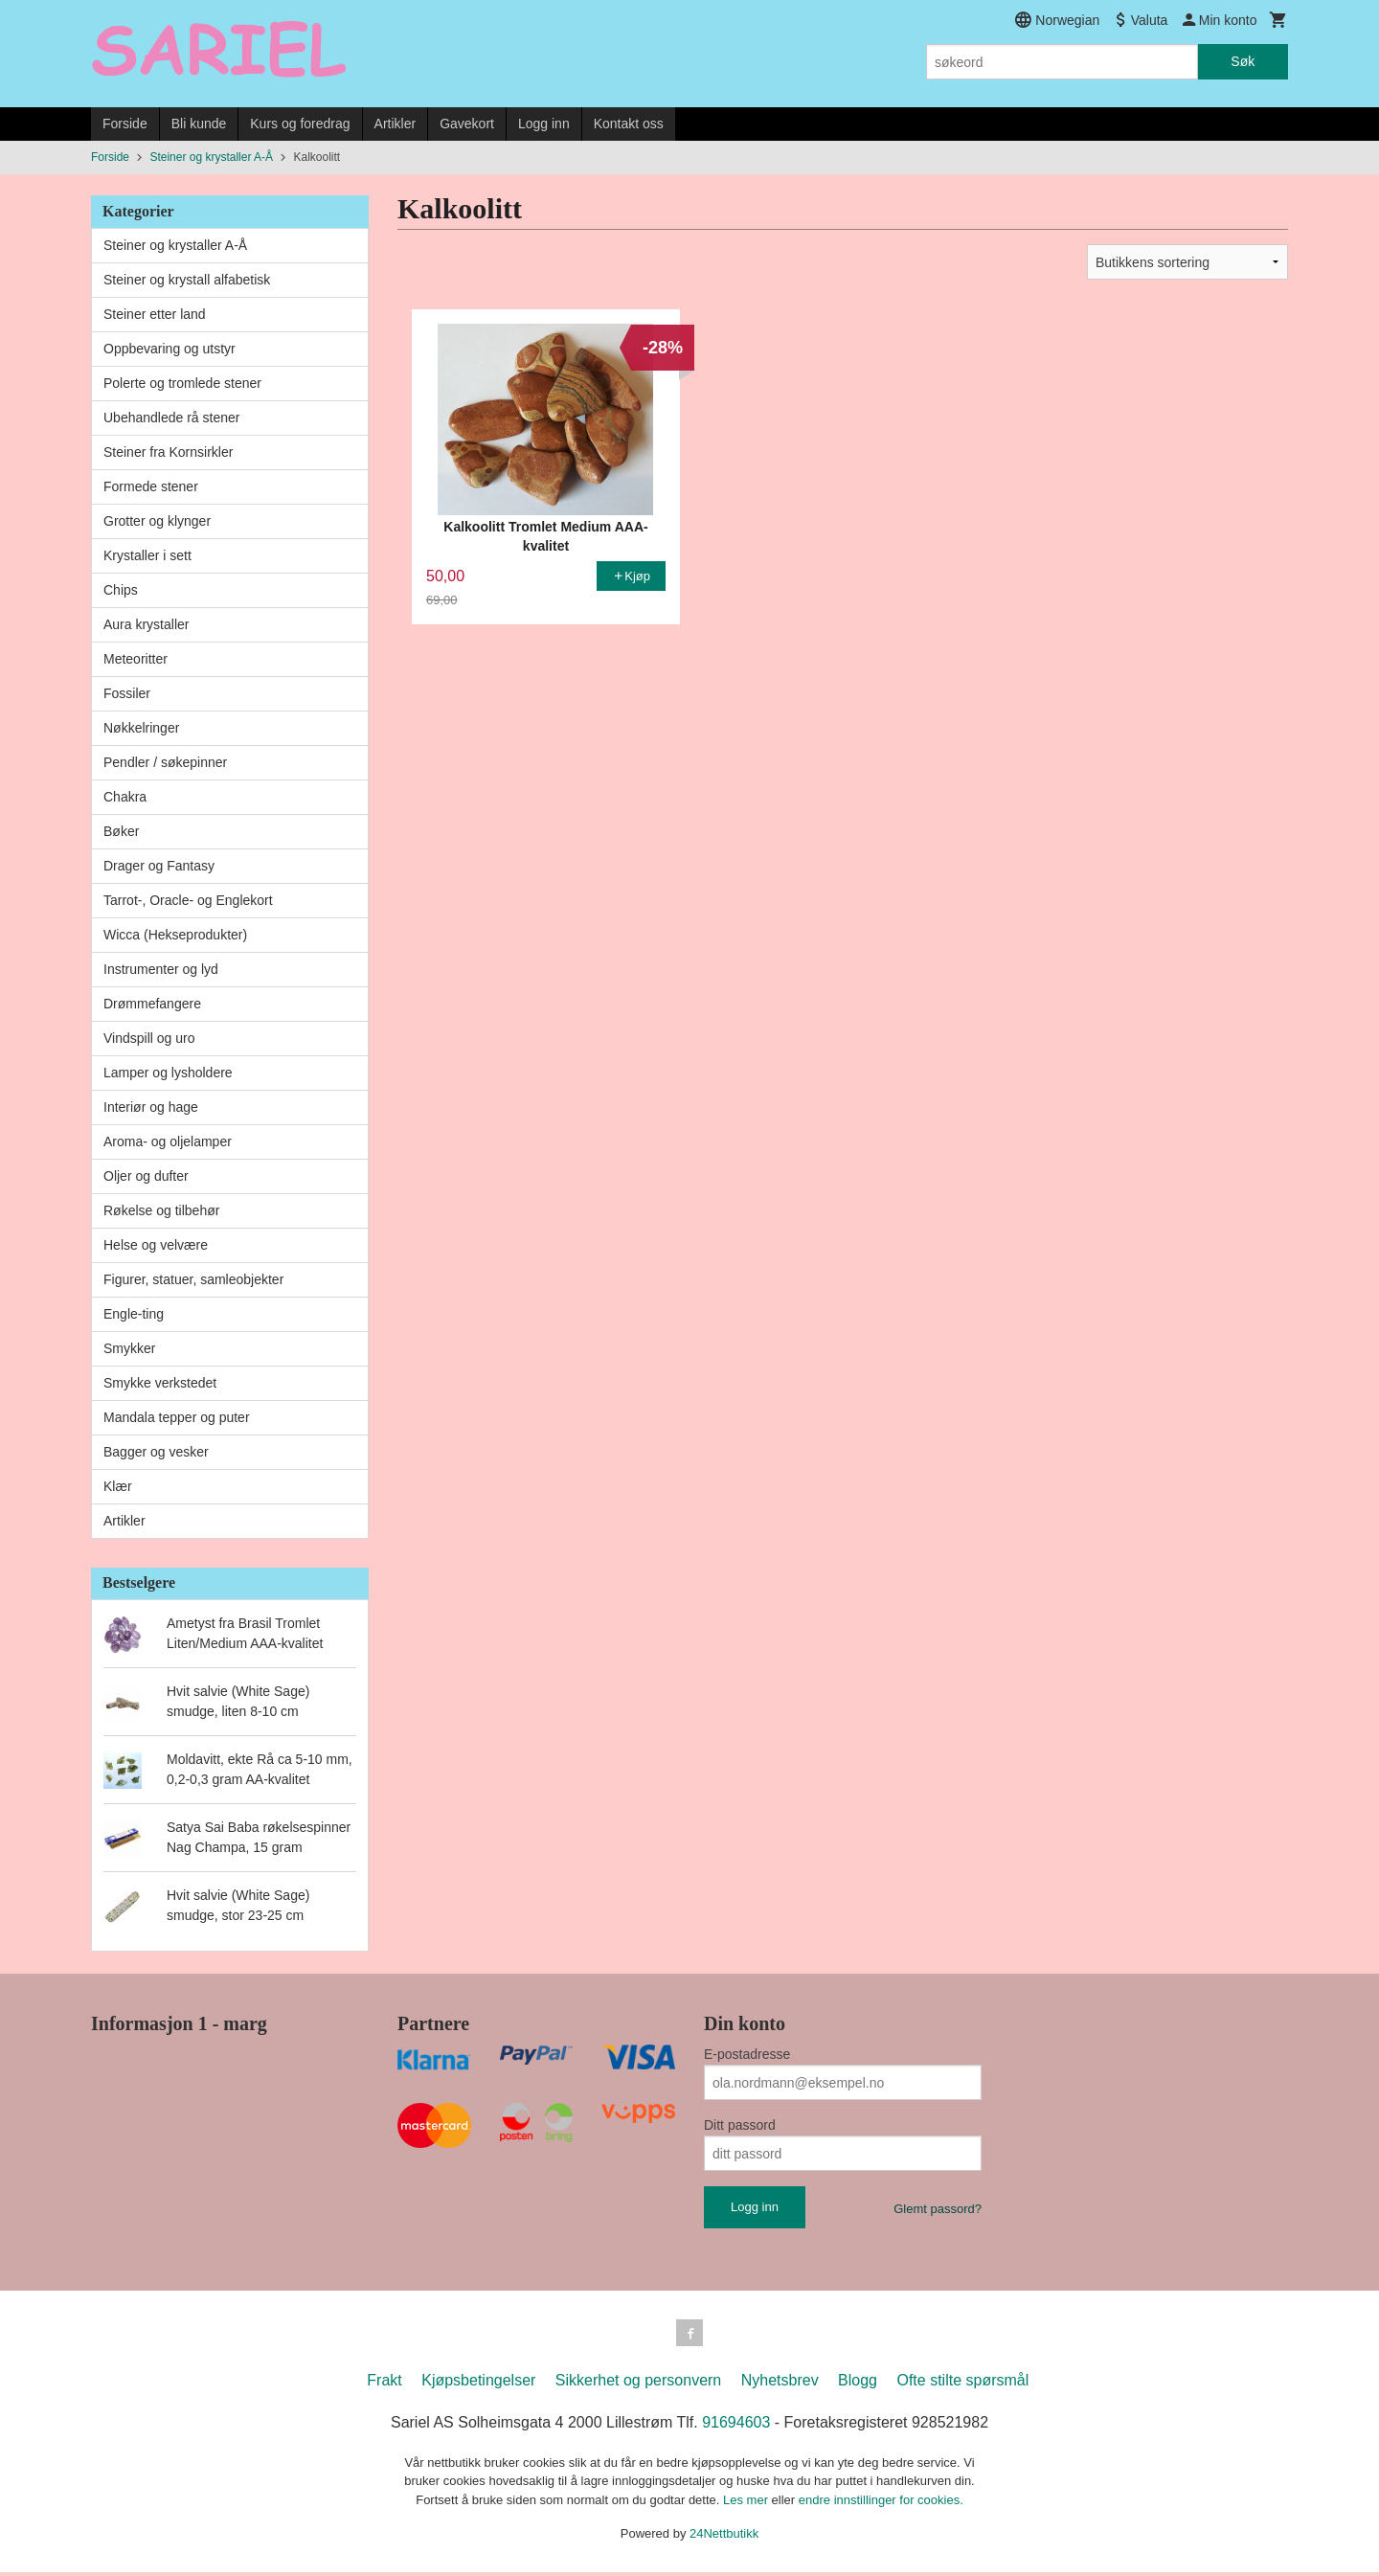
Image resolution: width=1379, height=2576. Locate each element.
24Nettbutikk (724, 2537)
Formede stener (150, 486)
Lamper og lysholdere (168, 1072)
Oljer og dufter (146, 1176)
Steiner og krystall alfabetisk (186, 279)
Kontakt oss (629, 123)
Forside (124, 123)
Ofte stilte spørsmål (962, 2384)
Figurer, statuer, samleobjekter (193, 1279)
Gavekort (467, 123)
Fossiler (126, 693)
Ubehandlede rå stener (171, 417)
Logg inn (544, 123)
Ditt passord (740, 2125)
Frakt (384, 2384)
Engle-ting (133, 1314)
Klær (117, 1486)
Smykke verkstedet (159, 1382)
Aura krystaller (146, 624)
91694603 (736, 2426)
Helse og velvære (155, 1245)
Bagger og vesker (156, 1451)
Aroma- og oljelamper (167, 1141)
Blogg (857, 2384)
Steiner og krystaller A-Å (175, 245)
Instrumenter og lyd (160, 969)
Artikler (395, 123)
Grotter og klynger (157, 521)
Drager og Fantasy (159, 865)
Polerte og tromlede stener (182, 383)
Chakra (125, 796)
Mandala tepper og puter (176, 1417)
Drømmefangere (152, 1003)
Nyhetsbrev (780, 2384)
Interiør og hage (150, 1107)
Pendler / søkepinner (165, 762)
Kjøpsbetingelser (478, 2384)
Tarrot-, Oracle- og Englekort (188, 900)
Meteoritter (135, 659)
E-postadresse (747, 2054)
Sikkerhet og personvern (638, 2384)
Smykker (129, 1348)
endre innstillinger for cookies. (881, 2504)
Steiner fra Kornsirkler (168, 452)
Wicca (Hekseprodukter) (175, 934)
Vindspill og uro (148, 1038)
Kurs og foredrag (300, 123)
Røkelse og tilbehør (161, 1210)
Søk (1243, 61)
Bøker (121, 831)
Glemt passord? (937, 2209)
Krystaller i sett (147, 555)
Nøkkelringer (141, 727)
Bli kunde (199, 123)
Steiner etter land (154, 314)
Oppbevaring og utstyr (169, 348)
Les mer (747, 2504)
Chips (120, 590)
